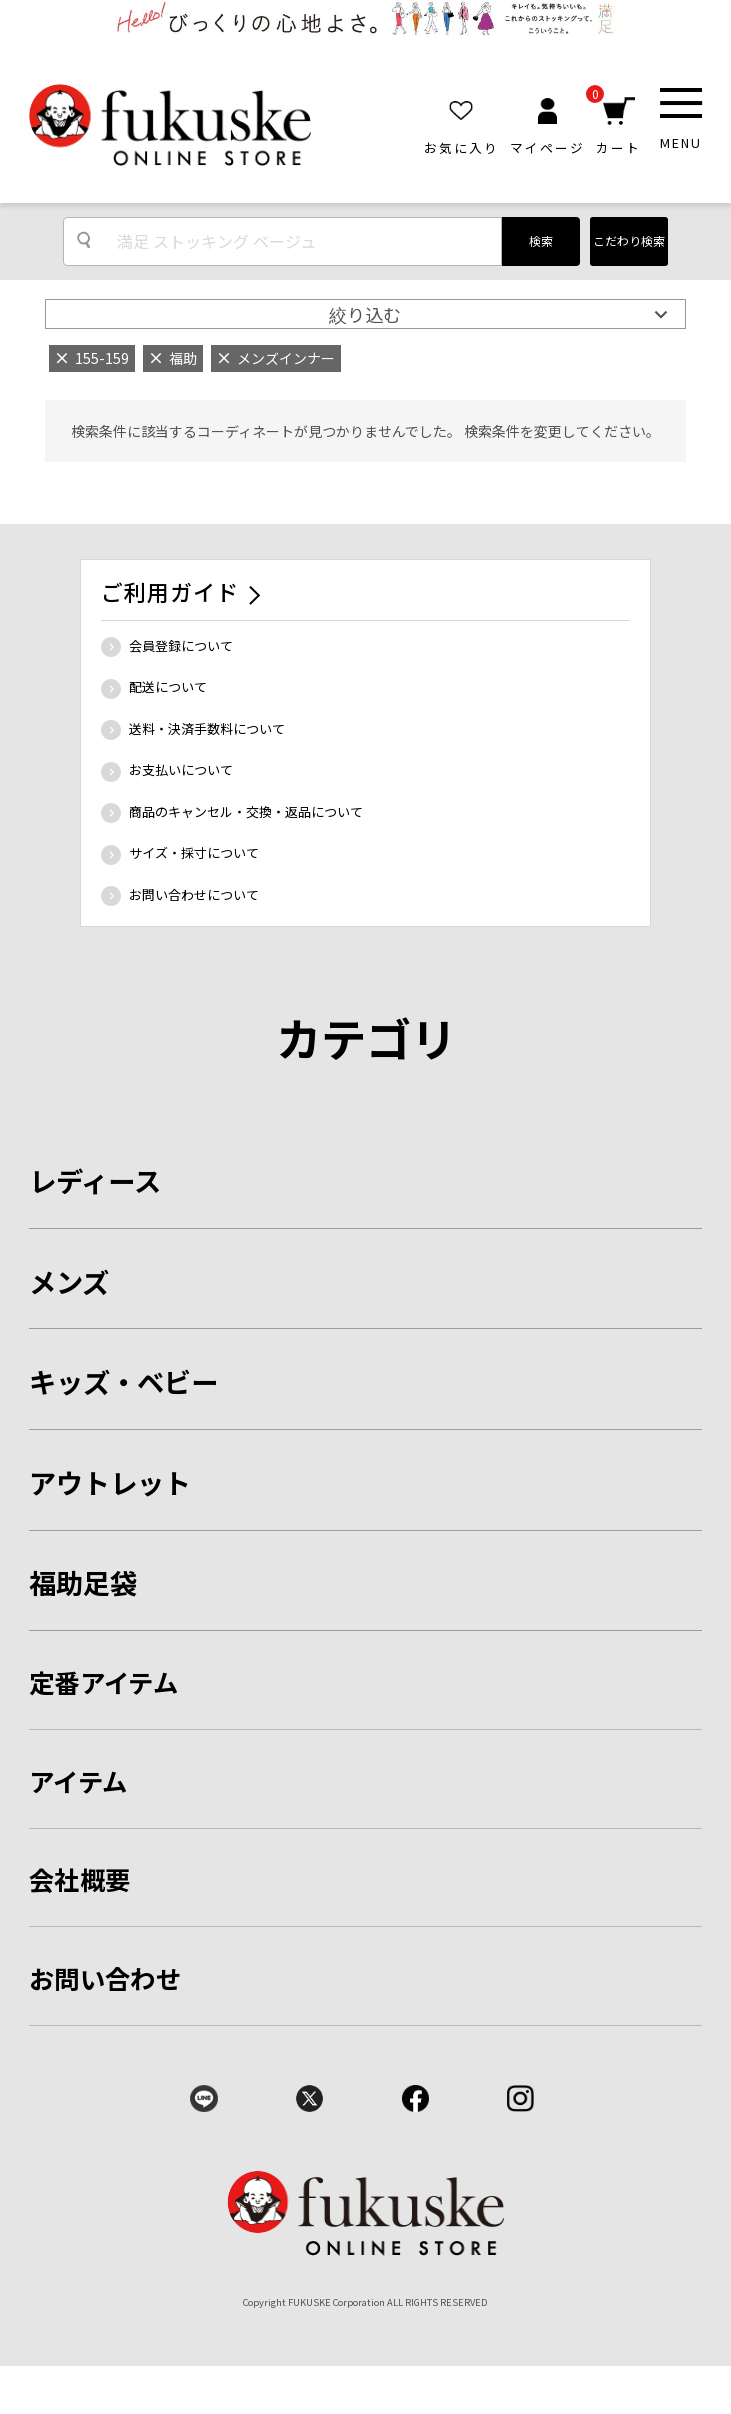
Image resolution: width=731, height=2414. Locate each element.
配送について (168, 686)
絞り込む (365, 314)
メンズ (69, 1281)
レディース (95, 1180)
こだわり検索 (629, 240)
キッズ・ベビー (123, 1381)
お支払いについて (181, 769)
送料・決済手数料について (207, 728)
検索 (541, 240)
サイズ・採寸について (194, 852)
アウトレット (110, 1482)
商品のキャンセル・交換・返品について (246, 811)
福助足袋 (83, 1582)
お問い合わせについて (194, 894)
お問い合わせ (105, 1978)
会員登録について (181, 645)
